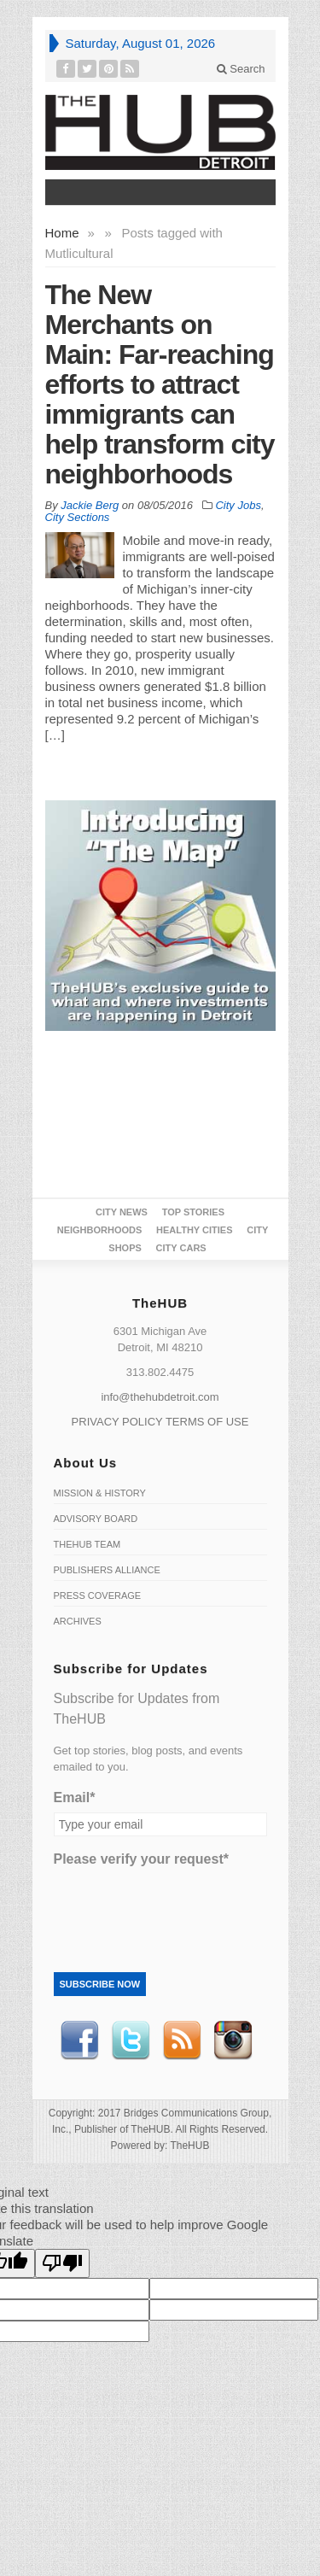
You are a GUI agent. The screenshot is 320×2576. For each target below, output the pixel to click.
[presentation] (183, 1907)
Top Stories (193, 1212)
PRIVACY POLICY (117, 1421)
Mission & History (100, 1493)
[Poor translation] (62, 2263)
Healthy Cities (194, 1230)
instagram (232, 2040)
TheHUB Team (87, 1544)
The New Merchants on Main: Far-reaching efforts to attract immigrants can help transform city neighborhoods (160, 384)
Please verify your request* (141, 1859)
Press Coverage (98, 1595)
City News (122, 1212)
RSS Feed (181, 2040)
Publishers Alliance (107, 1570)
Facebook (79, 2040)
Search (241, 68)
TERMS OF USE (207, 1421)
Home (62, 232)
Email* (75, 1797)
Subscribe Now (100, 1984)
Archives (78, 1621)
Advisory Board (96, 1518)
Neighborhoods (100, 1230)
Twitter (130, 2040)
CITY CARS (181, 1248)
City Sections (77, 517)
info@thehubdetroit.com (159, 1396)
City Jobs (237, 505)
